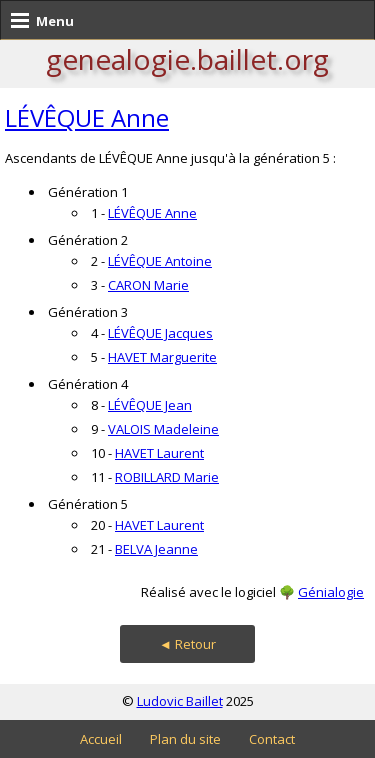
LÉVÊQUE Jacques (160, 333)
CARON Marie (148, 285)
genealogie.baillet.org (187, 59)
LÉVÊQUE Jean (150, 405)
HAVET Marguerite (162, 357)
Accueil (101, 739)
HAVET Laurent (159, 453)
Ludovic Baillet (180, 701)
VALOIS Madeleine (163, 429)
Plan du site (185, 739)
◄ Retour (187, 644)
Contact (272, 739)
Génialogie (331, 592)
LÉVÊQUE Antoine (160, 261)
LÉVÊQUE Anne (87, 117)
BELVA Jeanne (156, 549)
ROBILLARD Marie (167, 477)
